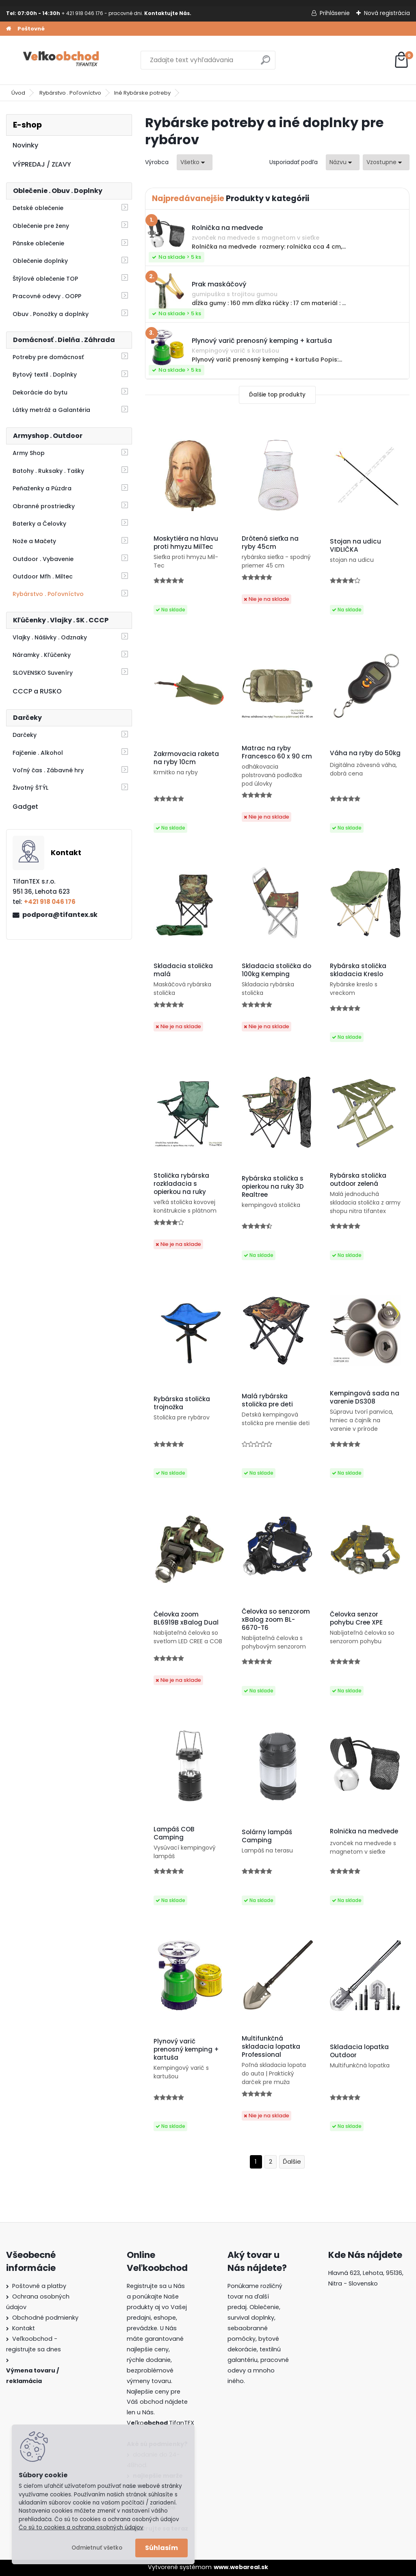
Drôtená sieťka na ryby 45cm (270, 543)
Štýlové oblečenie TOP (45, 279)
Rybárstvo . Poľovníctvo (70, 93)
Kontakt (23, 2328)
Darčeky (25, 735)
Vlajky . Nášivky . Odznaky (50, 637)
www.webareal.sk (241, 2567)
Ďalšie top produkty (277, 395)
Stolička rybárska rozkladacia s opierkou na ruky (181, 1184)
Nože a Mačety (34, 541)
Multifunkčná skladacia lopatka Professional (271, 2046)
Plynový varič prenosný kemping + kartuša (186, 2049)
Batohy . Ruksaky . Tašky (48, 471)
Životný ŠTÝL (30, 788)
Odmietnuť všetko (97, 2548)
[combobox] (343, 162)
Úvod (18, 93)
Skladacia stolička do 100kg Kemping (276, 970)
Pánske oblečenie (38, 243)
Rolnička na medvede (364, 1831)
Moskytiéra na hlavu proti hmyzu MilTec (186, 543)
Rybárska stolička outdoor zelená (358, 1180)
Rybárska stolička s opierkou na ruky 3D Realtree (273, 1186)
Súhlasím (161, 2547)
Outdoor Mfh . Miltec (43, 576)
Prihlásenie (335, 13)
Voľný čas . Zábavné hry (48, 770)
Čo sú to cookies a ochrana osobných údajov (81, 2527)
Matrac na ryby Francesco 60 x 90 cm (277, 752)
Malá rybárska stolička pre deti (267, 1400)
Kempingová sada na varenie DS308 (364, 1397)
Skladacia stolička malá (183, 970)
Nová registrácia (387, 13)
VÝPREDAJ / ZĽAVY (42, 164)
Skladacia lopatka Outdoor (359, 2051)
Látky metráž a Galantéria (51, 410)
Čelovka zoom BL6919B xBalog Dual (186, 1618)
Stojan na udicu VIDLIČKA (355, 545)
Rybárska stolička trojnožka (182, 1403)
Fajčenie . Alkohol (38, 753)
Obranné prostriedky (44, 506)
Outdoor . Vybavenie (43, 559)
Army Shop (29, 453)
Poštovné (31, 28)
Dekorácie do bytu (40, 392)
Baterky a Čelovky (39, 524)
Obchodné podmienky (45, 2318)
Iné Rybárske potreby (142, 93)
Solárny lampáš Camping (267, 1836)
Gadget (25, 806)
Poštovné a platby (39, 2286)
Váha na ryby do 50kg (365, 753)
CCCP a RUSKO (37, 691)
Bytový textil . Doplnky (45, 374)
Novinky (25, 145)
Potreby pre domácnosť (48, 357)
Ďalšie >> (292, 2162)
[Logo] (62, 60)
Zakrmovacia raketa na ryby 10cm (186, 758)
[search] (265, 63)
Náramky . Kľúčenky (42, 655)
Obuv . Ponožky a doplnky (51, 314)
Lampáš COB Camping (174, 1833)
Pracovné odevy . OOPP (47, 296)
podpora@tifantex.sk (60, 914)
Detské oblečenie (38, 208)
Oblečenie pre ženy (41, 226)
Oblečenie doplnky (40, 261)
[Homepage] (8, 29)
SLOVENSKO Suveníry (43, 673)
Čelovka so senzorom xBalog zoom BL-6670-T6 (276, 1620)
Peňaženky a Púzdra (42, 488)
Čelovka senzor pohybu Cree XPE (356, 1618)
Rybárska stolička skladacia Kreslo (358, 970)
